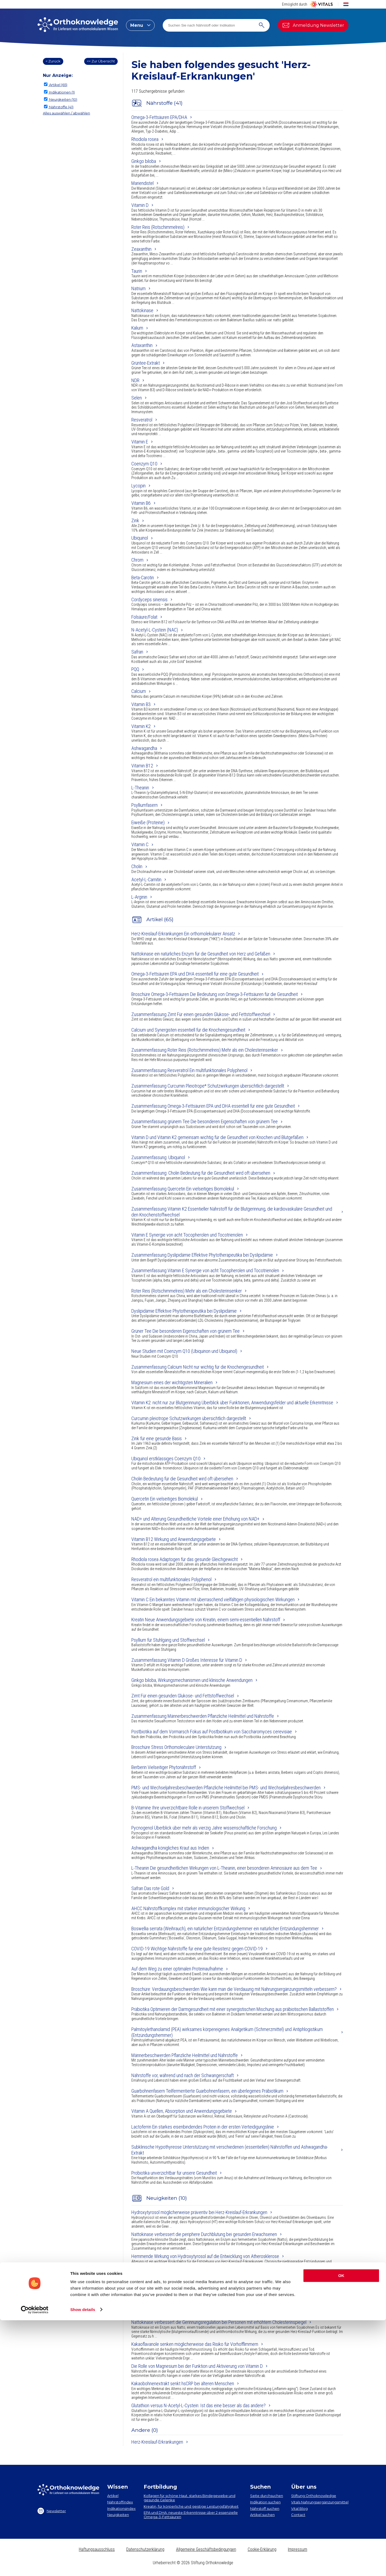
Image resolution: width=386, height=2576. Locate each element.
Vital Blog (299, 2508)
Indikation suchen (265, 2502)
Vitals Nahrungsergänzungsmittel (319, 2502)
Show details (82, 2565)
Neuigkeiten (118, 2514)
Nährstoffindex (120, 2502)
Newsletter (52, 2511)
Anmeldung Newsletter (313, 25)
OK (341, 2531)
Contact (298, 2514)
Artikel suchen (262, 2514)
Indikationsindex (121, 2508)
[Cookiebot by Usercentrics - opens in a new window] (34, 2566)
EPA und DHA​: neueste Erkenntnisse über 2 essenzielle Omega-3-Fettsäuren (191, 2514)
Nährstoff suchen (264, 2508)
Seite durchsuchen (266, 2495)
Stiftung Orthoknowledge (313, 2495)
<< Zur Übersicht (101, 61)
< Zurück (53, 61)
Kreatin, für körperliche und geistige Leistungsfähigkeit (191, 2506)
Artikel (112, 2495)
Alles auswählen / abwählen (66, 113)
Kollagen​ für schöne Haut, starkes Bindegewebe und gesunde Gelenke (189, 2497)
